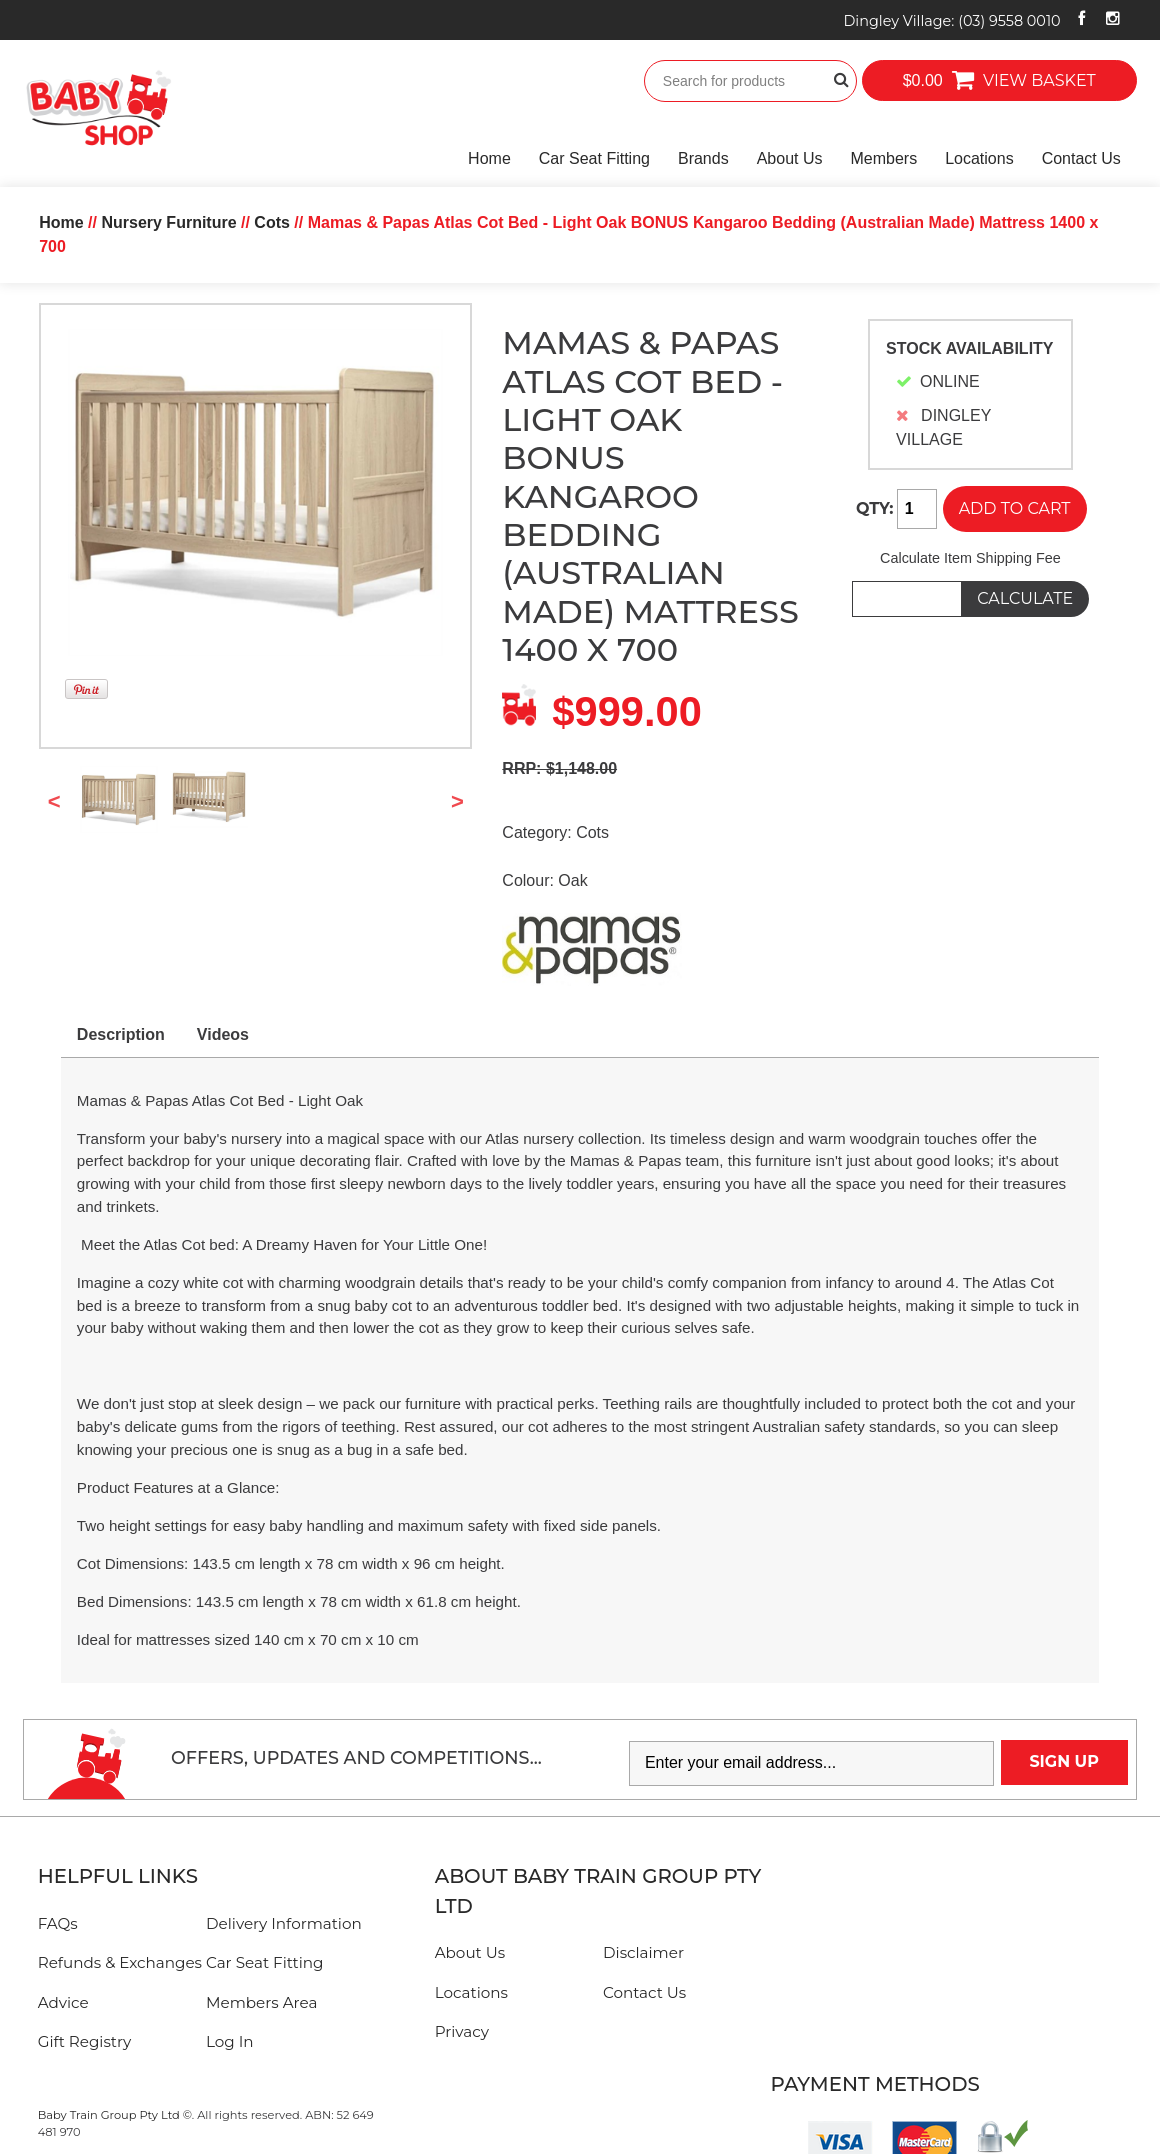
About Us (790, 158)
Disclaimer (643, 1952)
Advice (63, 2002)
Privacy (462, 2031)
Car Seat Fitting (594, 158)
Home (489, 158)
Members (883, 158)
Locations (979, 158)
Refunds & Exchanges (120, 1962)
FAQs (58, 1923)
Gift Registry (85, 2041)
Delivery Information (284, 1923)
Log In (230, 2041)
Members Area (261, 2002)
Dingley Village (951, 21)
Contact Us (1081, 158)
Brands (703, 158)
